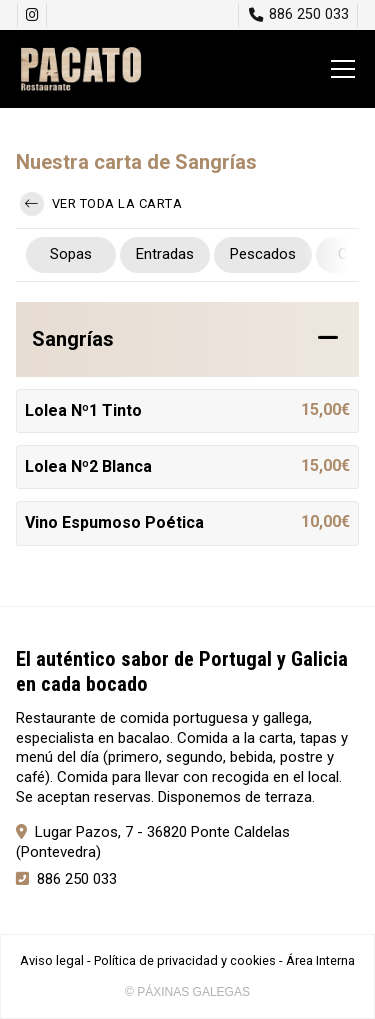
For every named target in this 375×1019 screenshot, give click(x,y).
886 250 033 (77, 879)
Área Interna (320, 960)
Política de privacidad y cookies (185, 960)
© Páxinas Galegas (187, 992)
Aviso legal (52, 960)
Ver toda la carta (101, 204)
